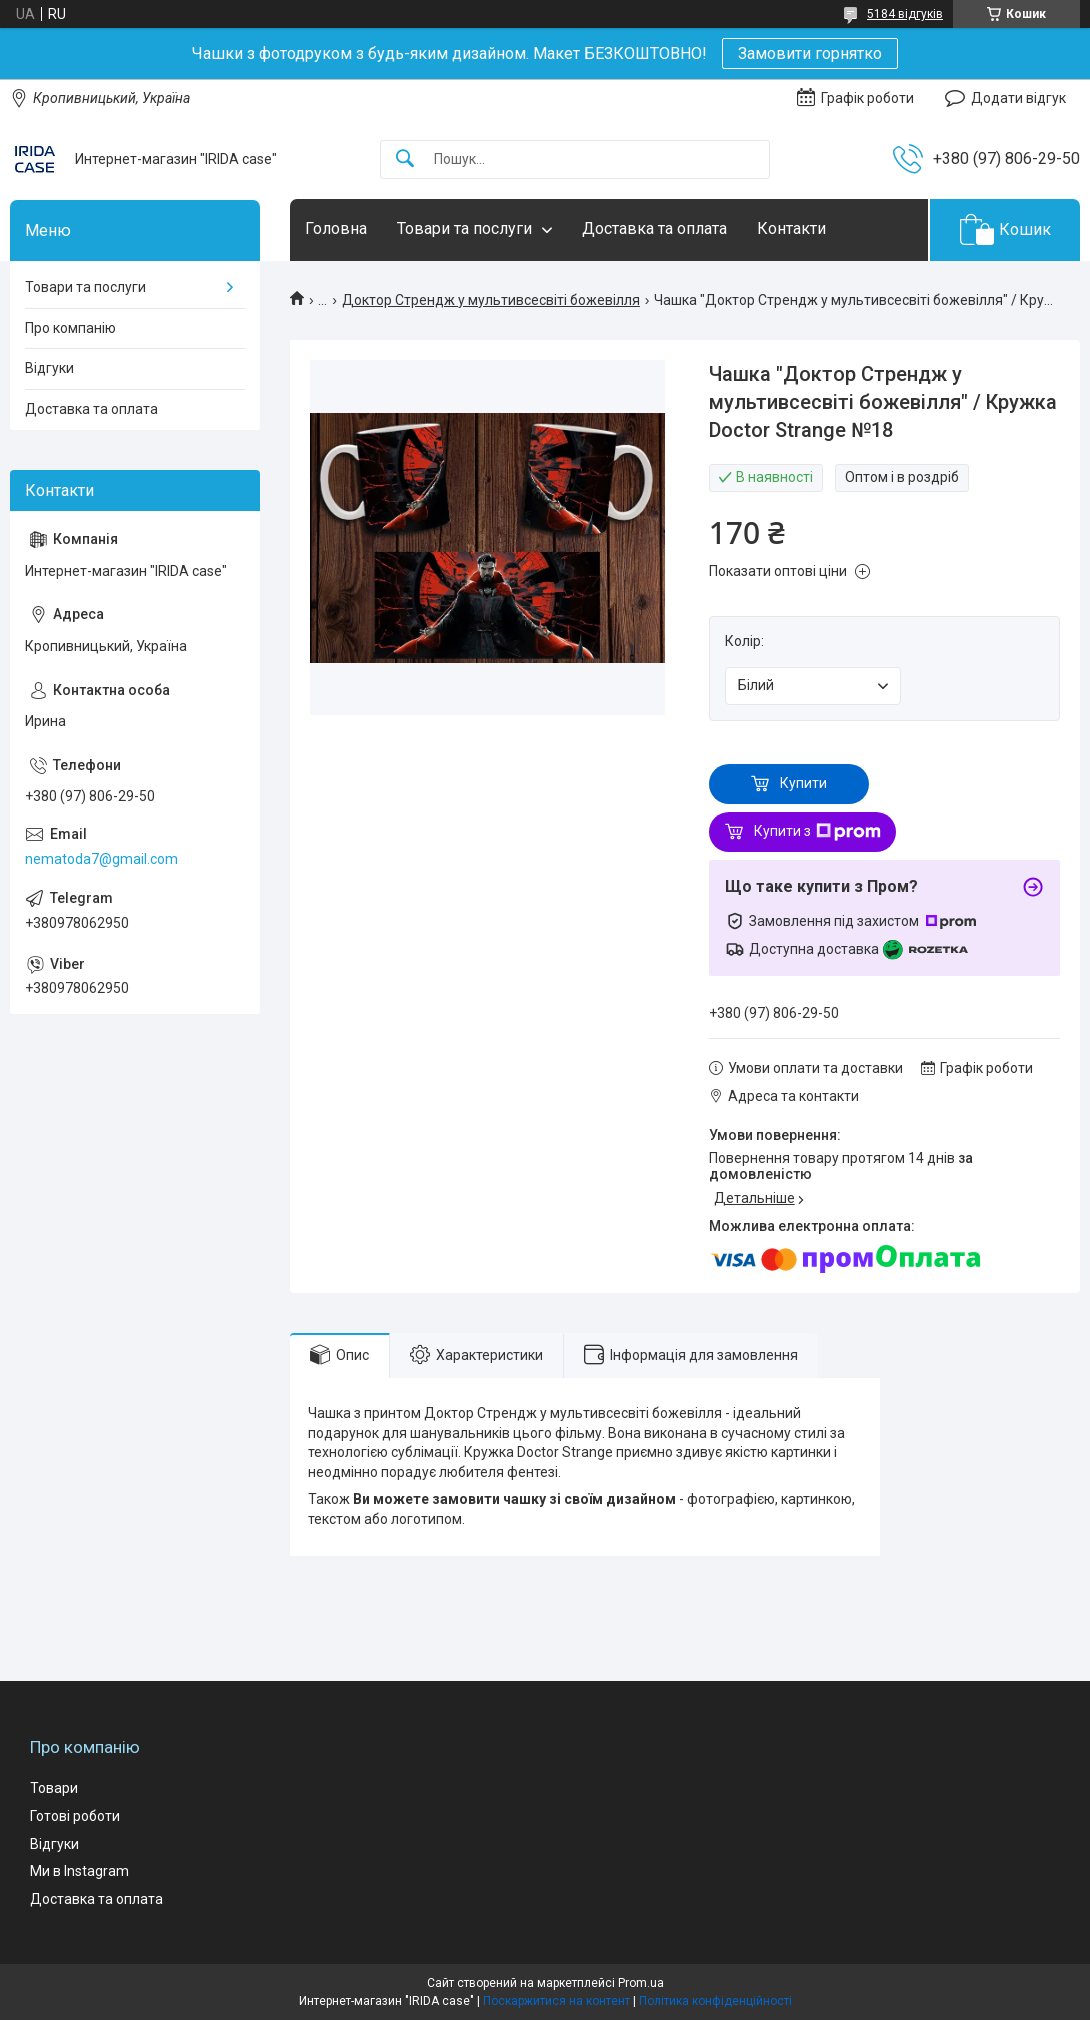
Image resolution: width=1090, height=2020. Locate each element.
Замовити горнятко (810, 53)
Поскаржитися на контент (556, 2001)
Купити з (817, 832)
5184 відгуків (905, 14)
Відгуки (49, 368)
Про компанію (70, 328)
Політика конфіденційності (715, 2001)
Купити (803, 783)
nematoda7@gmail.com (101, 859)
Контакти (791, 228)
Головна (336, 228)
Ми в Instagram (79, 1871)
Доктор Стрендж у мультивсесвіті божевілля (491, 300)
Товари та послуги (464, 228)
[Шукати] (405, 159)
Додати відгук (1018, 98)
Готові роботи (75, 1816)
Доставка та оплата (654, 228)
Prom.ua (641, 1983)
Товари (54, 1788)
